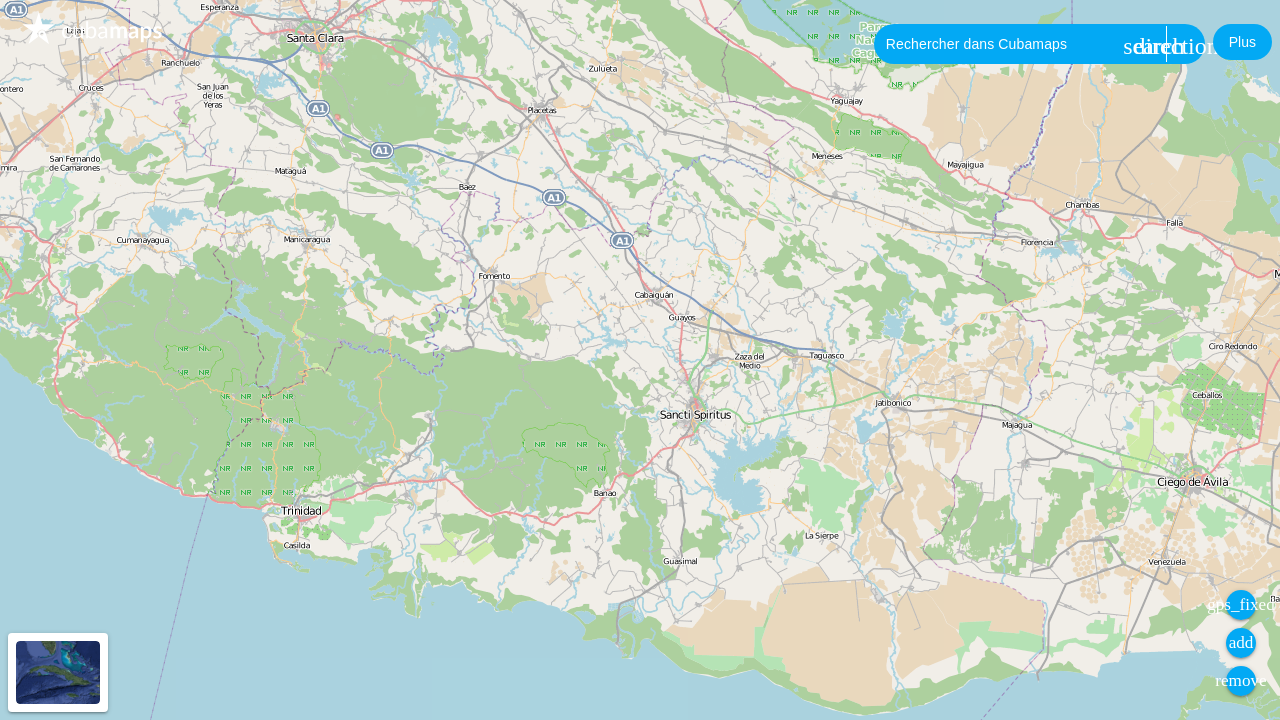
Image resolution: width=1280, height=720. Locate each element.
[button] (1242, 42)
